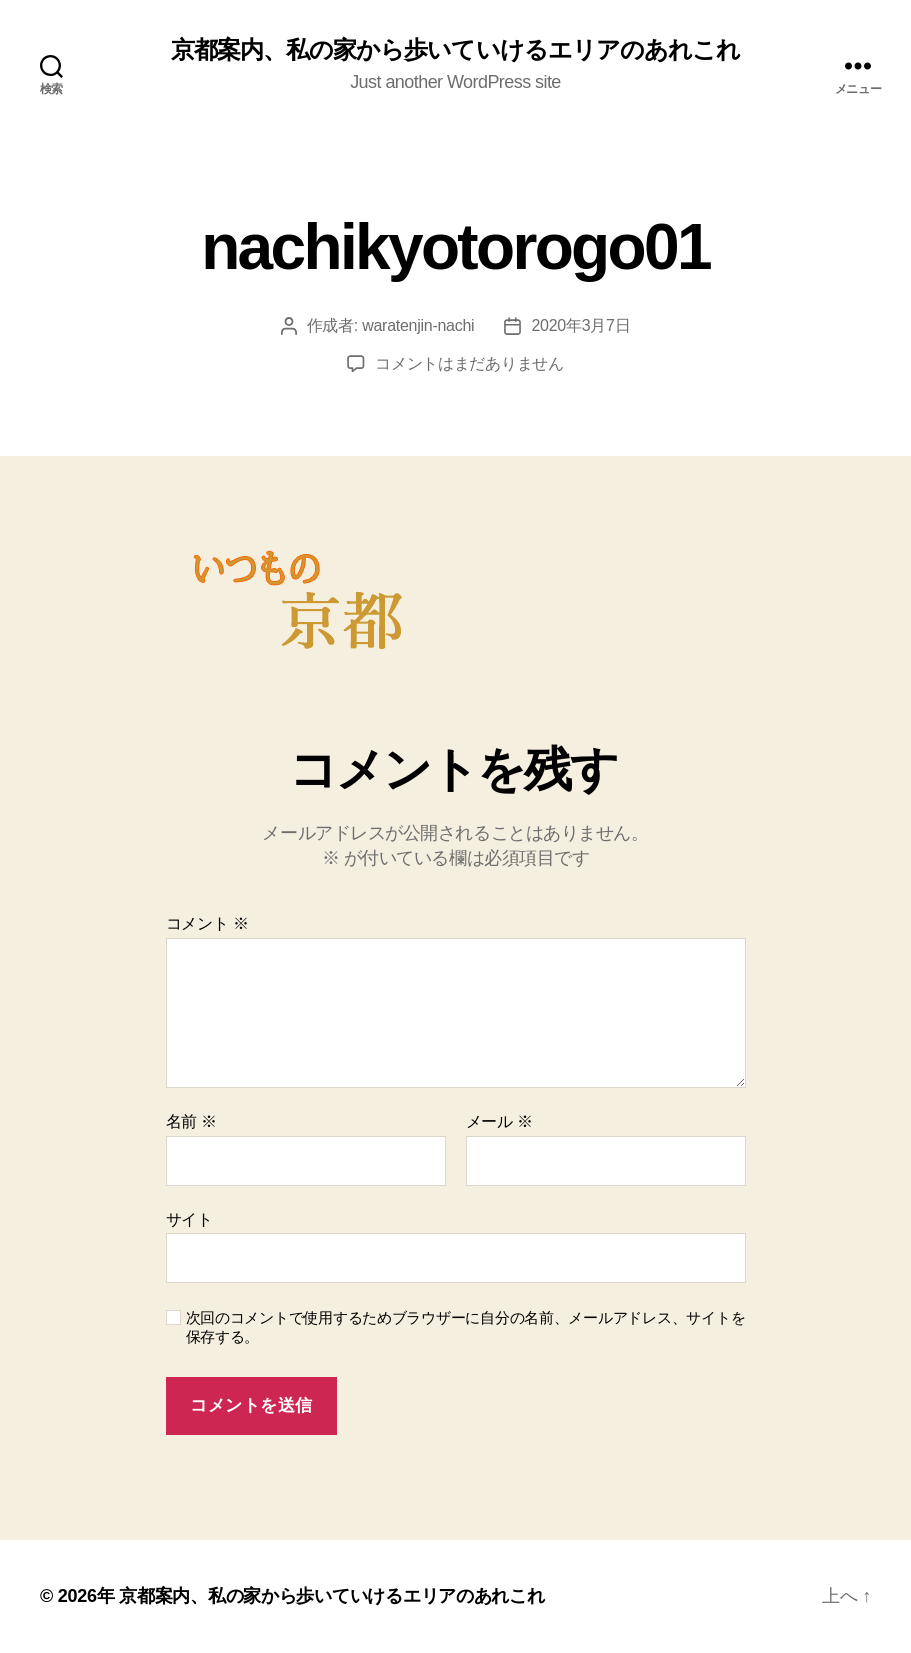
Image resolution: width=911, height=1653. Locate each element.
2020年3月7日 (580, 325)
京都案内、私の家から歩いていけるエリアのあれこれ (455, 50)
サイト (189, 1219)
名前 (191, 1121)
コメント (207, 923)
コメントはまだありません (469, 363)
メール (499, 1121)
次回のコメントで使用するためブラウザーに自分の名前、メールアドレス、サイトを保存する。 (466, 1327)
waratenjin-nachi (418, 325)
